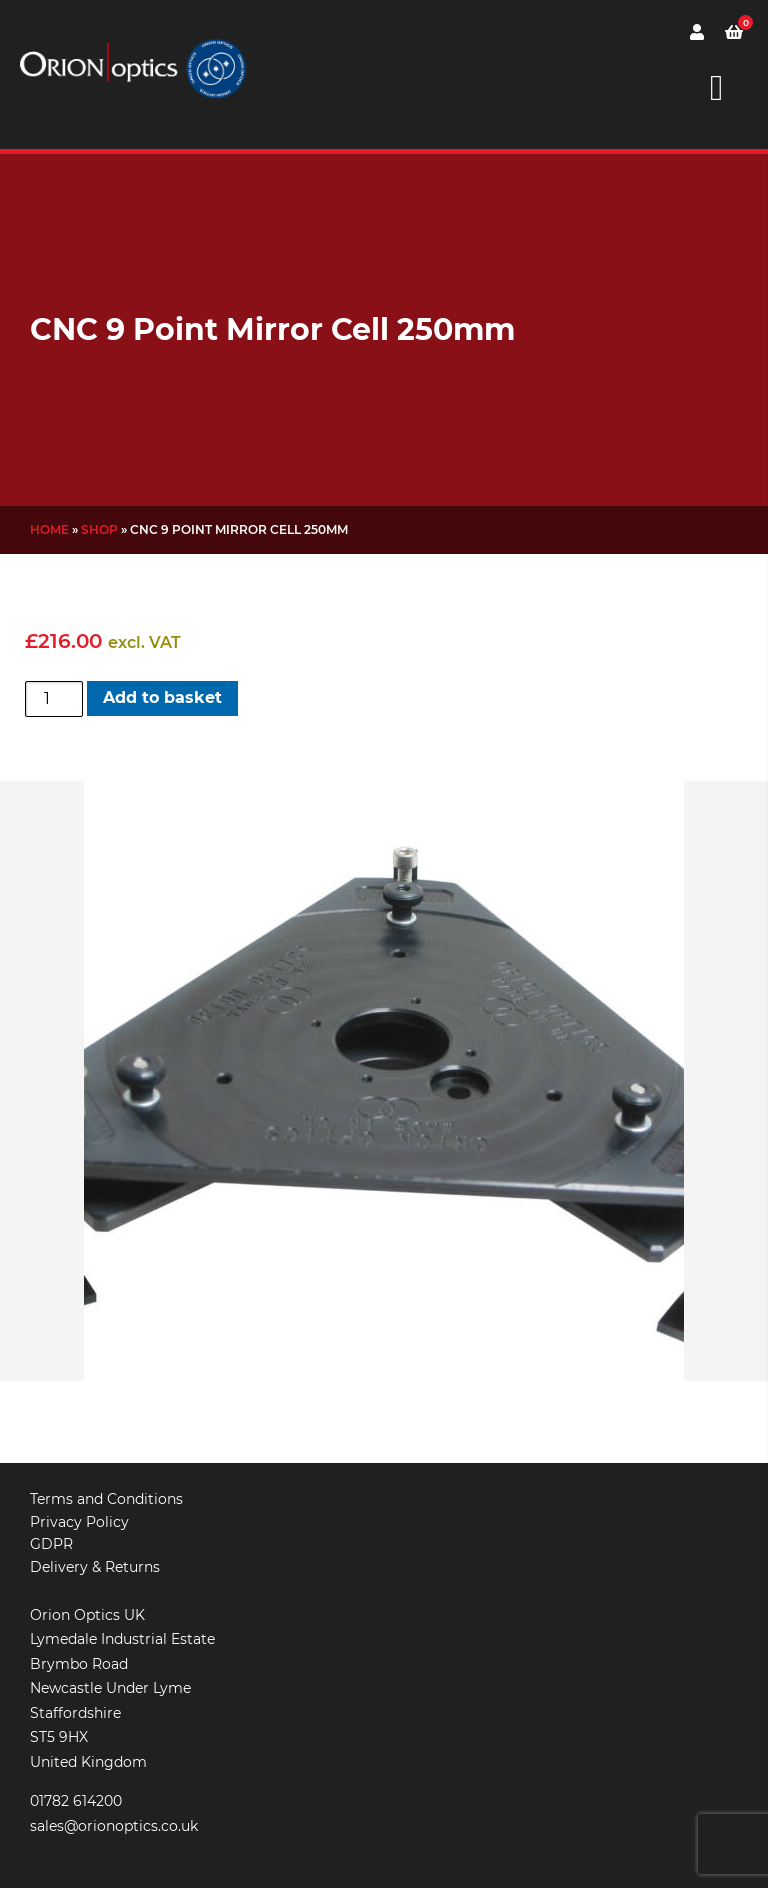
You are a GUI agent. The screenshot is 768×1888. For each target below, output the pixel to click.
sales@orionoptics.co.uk (114, 1826)
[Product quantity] (54, 699)
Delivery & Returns (95, 1567)
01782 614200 (76, 1801)
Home (49, 529)
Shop (99, 529)
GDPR (51, 1544)
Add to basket (162, 697)
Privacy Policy (79, 1522)
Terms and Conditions (106, 1499)
